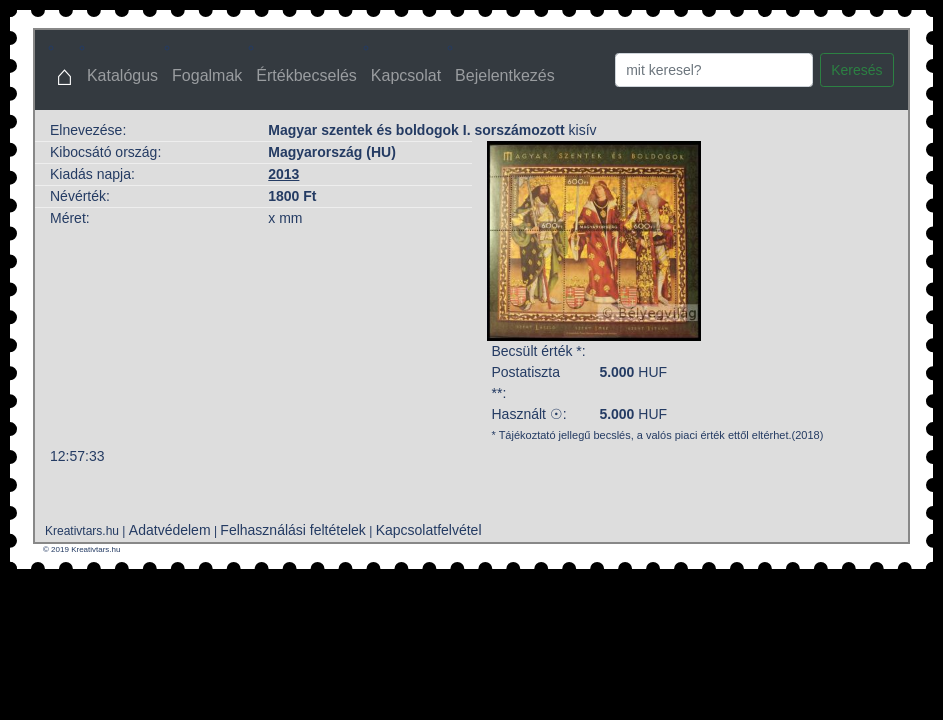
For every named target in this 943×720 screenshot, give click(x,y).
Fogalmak (207, 75)
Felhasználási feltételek (293, 530)
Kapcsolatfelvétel (429, 530)
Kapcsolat (406, 75)
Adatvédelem (170, 530)
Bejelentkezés (505, 75)
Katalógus (122, 75)
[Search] (714, 70)
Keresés (856, 70)
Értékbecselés (306, 75)
